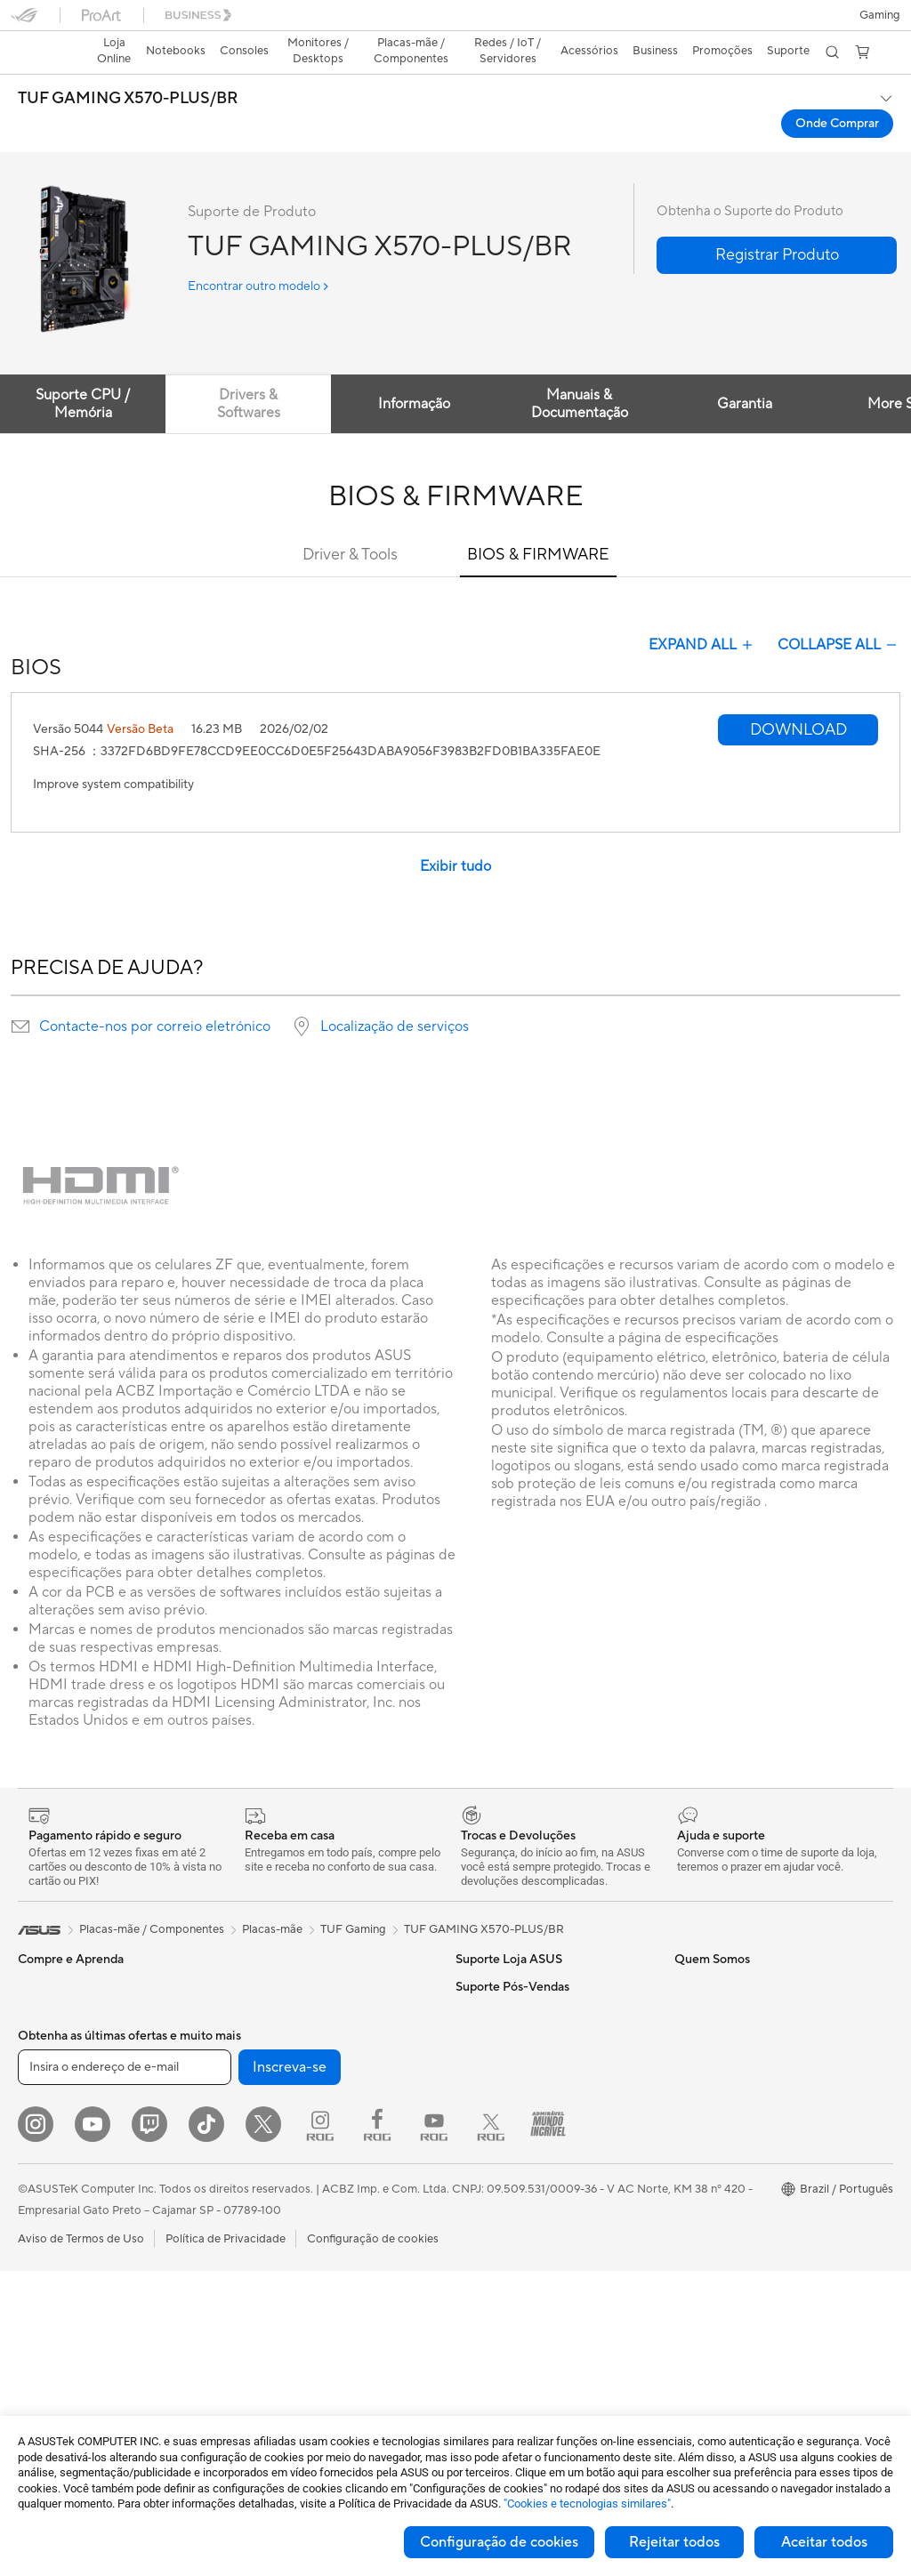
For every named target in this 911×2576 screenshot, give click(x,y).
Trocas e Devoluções (510, 1982)
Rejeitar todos (674, 2542)
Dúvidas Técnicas (719, 2169)
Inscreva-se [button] (290, 2372)
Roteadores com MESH (295, 2143)
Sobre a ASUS (493, 2089)
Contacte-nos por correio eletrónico (154, 995)
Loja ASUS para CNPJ (513, 2196)
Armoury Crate (714, 2088)
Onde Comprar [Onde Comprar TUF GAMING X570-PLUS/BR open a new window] (837, 93)
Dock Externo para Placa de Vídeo (323, 2062)
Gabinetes (259, 1955)
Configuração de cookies (499, 2542)
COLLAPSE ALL (839, 614)
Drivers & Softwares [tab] (251, 372)
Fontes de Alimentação (293, 1982)
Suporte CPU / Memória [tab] (83, 372)
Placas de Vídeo (59, 2279)
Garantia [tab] (752, 373)
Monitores (45, 2171)
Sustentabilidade (718, 2035)
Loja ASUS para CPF (510, 2169)
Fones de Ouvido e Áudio (299, 2250)
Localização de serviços (394, 995)
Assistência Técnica (724, 2196)
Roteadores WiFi (277, 2116)
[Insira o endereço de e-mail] (124, 2372)
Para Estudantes (60, 2063)
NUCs (34, 2198)
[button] (24, 21)
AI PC (689, 1955)
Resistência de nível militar (743, 2008)
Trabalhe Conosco (504, 2223)
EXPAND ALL (702, 614)
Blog (468, 2249)
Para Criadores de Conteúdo (93, 2036)
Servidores (261, 2169)
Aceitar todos (824, 2542)
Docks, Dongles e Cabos (297, 2277)
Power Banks (267, 2304)
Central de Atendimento (519, 2008)
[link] (456, 21)
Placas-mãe (48, 2252)
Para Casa (44, 1983)
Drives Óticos (269, 2035)
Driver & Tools (350, 523)
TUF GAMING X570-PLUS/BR (128, 67)
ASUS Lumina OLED (727, 1982)
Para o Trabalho (59, 2009)
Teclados (256, 2224)
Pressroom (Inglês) (504, 2116)
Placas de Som (271, 2008)
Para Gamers (51, 2089)
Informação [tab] (419, 373)
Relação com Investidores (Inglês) (544, 2143)
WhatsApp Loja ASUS (513, 2035)
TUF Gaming (353, 1898)
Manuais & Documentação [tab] (585, 372)
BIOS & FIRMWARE (538, 523)
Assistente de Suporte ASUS (749, 2143)
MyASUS (698, 2062)
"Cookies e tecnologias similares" (587, 2503)
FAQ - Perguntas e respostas (531, 1955)
